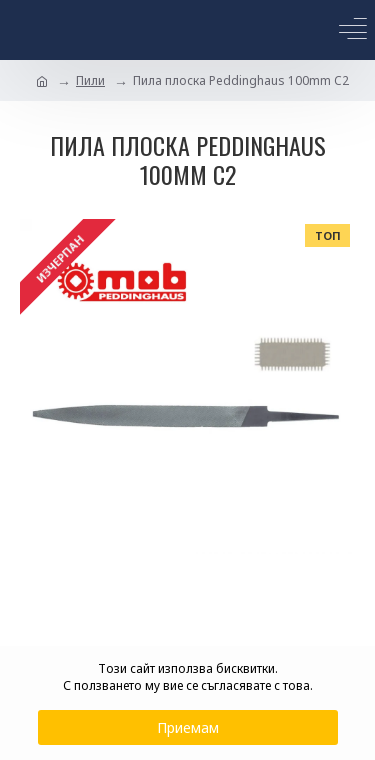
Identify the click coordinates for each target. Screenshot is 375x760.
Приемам (188, 727)
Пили (90, 80)
